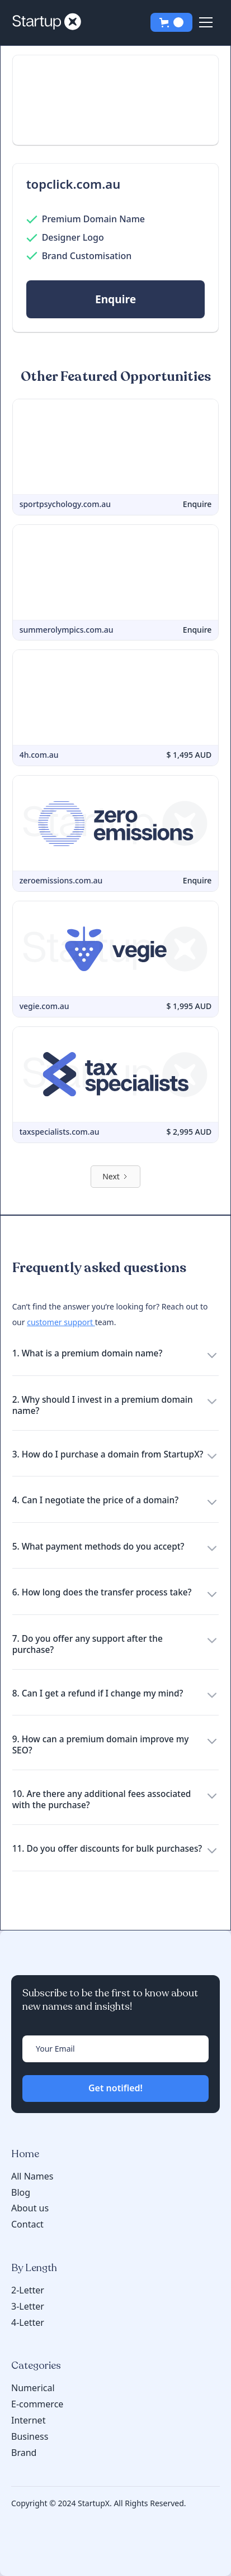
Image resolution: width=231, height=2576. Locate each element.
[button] (171, 22)
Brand (23, 2452)
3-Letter (27, 2306)
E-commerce (37, 2404)
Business (29, 2436)
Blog (20, 2193)
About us (30, 2208)
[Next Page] (115, 1176)
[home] (50, 22)
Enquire (115, 299)
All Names (32, 2176)
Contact (27, 2224)
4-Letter (27, 2322)
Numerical (33, 2388)
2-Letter (27, 2290)
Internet (28, 2420)
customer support (61, 1322)
